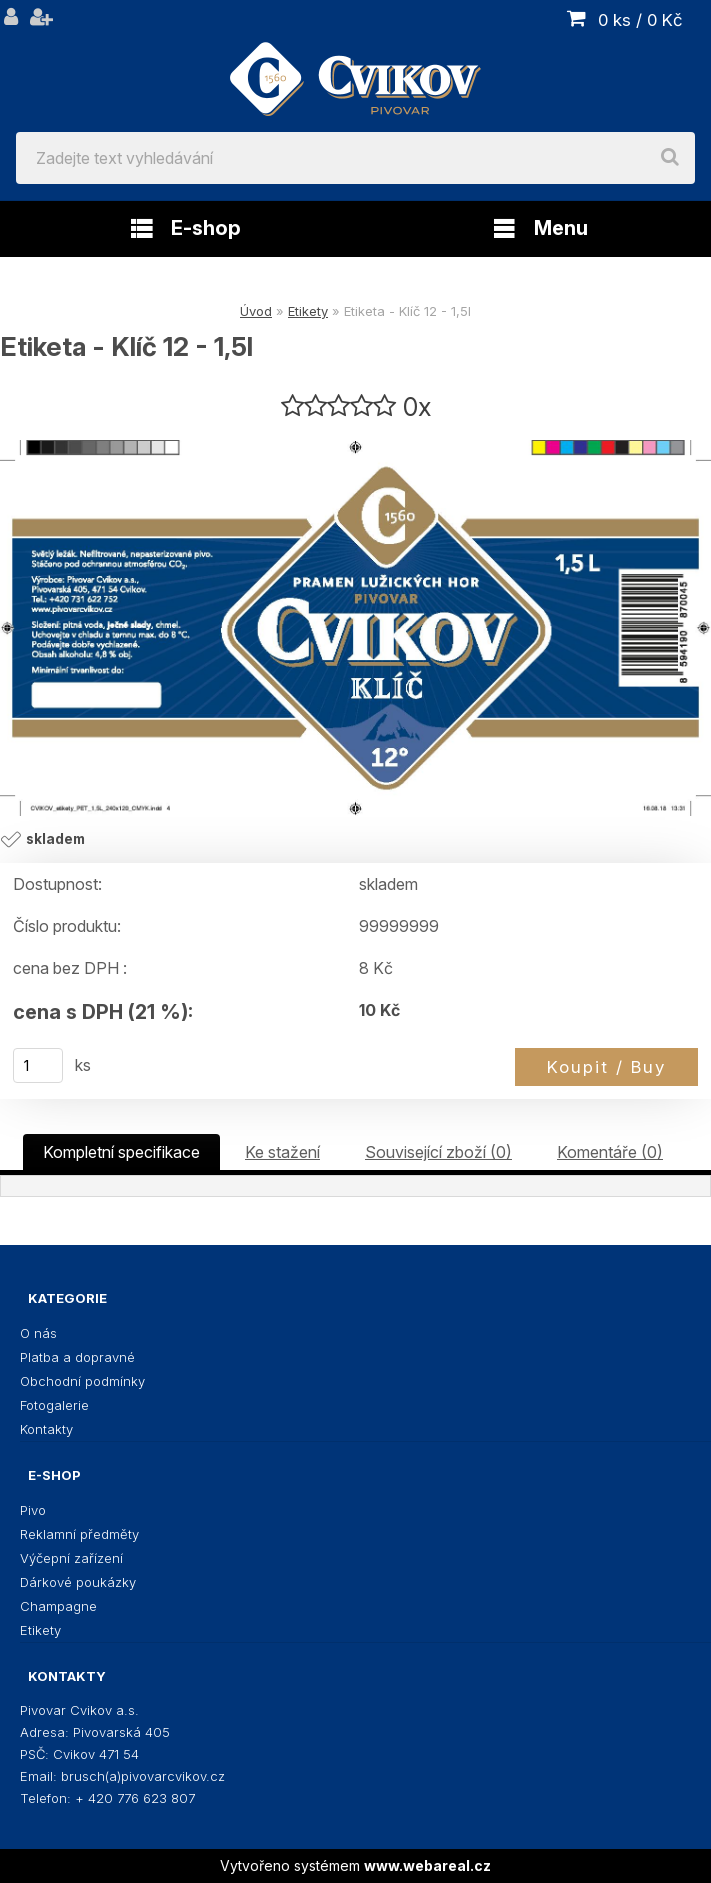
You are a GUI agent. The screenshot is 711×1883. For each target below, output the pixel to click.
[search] (670, 158)
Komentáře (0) (610, 1152)
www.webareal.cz (427, 1865)
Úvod (256, 311)
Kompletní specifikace (121, 1152)
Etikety (308, 311)
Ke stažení (282, 1152)
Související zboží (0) (438, 1152)
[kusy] (38, 1065)
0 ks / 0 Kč (640, 20)
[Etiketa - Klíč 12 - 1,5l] (355, 628)
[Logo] (355, 66)
